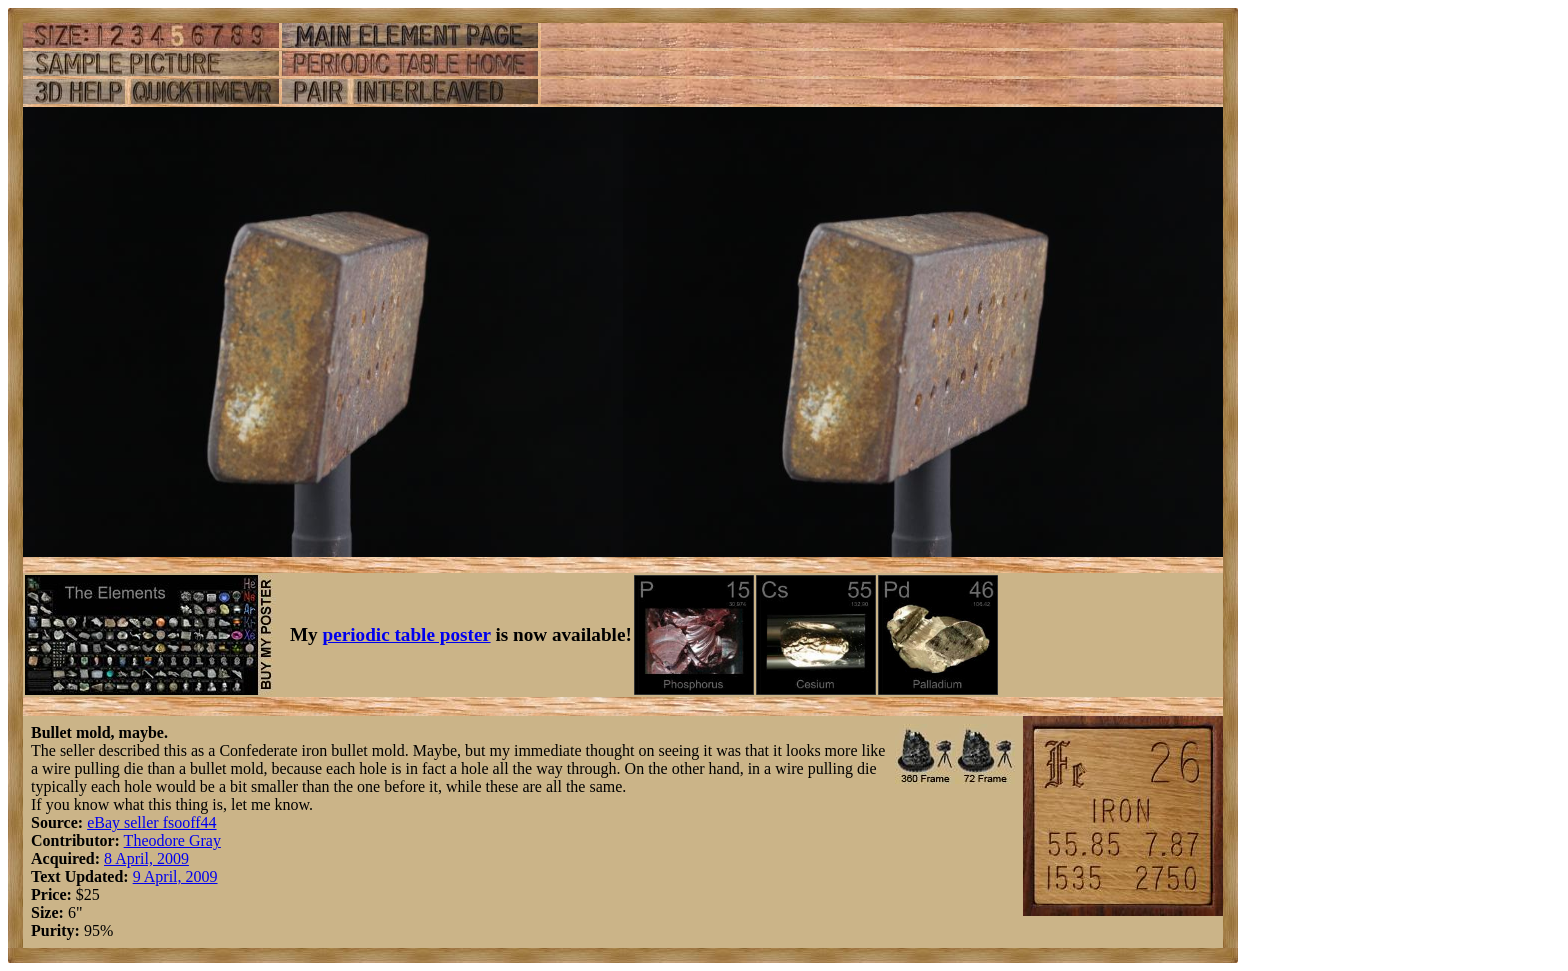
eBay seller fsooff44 (151, 822)
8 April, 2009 (146, 858)
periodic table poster (407, 634)
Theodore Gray (172, 840)
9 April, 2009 (175, 876)
